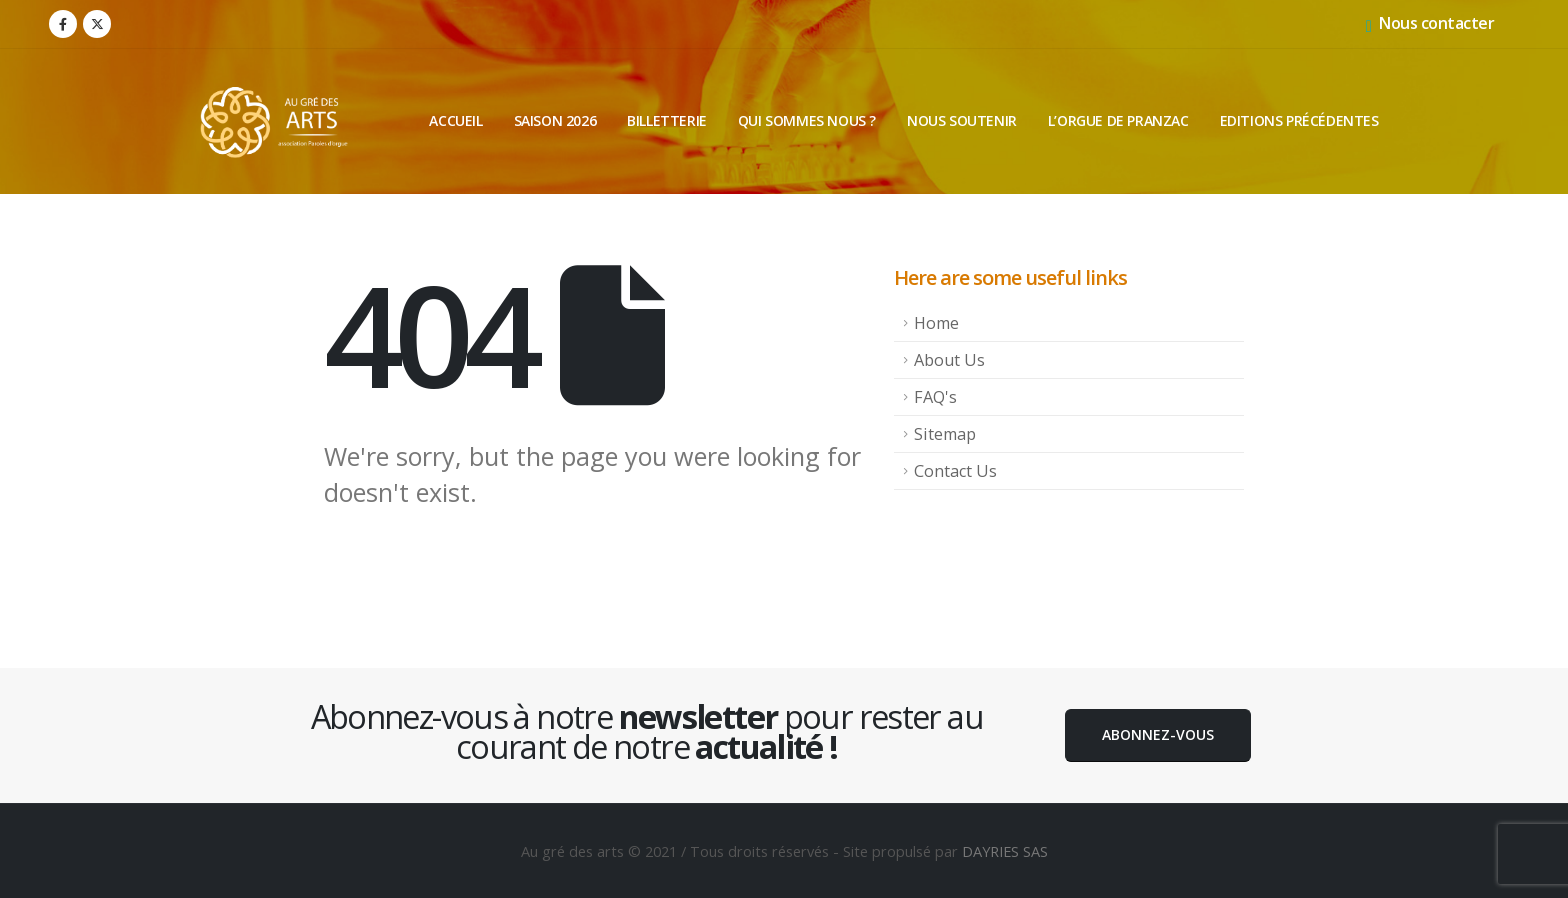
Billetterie (667, 120)
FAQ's (935, 397)
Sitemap (945, 434)
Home (936, 323)
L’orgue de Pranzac (1118, 120)
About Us (949, 360)
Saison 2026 (555, 120)
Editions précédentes (1299, 120)
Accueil (455, 120)
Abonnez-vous (1158, 734)
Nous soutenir (962, 120)
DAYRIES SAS (1005, 851)
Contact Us (955, 471)
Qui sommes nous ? (807, 120)
